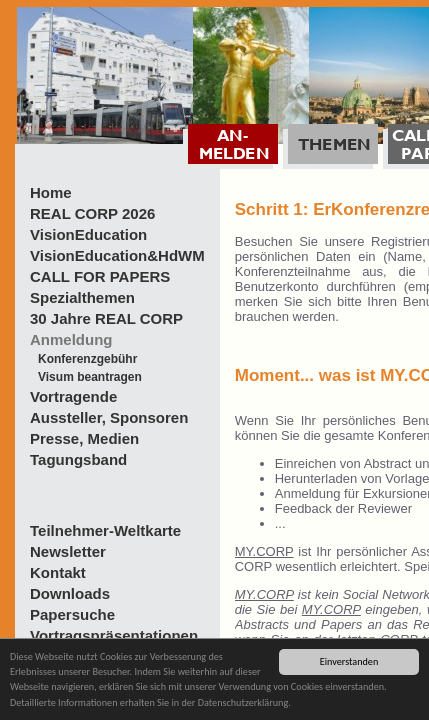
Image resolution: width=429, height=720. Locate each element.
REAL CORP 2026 (92, 213)
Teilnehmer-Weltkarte (105, 530)
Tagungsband (78, 459)
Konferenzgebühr (87, 359)
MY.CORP (264, 551)
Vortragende (73, 396)
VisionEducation (88, 234)
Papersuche (72, 614)
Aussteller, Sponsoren (109, 417)
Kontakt (58, 572)
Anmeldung (71, 339)
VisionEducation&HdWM (117, 255)
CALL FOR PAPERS (100, 276)
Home (51, 192)
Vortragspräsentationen (114, 635)
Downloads (70, 593)
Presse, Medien (84, 438)
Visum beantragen (90, 377)
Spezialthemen (82, 297)
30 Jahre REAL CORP (106, 318)
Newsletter (68, 551)
